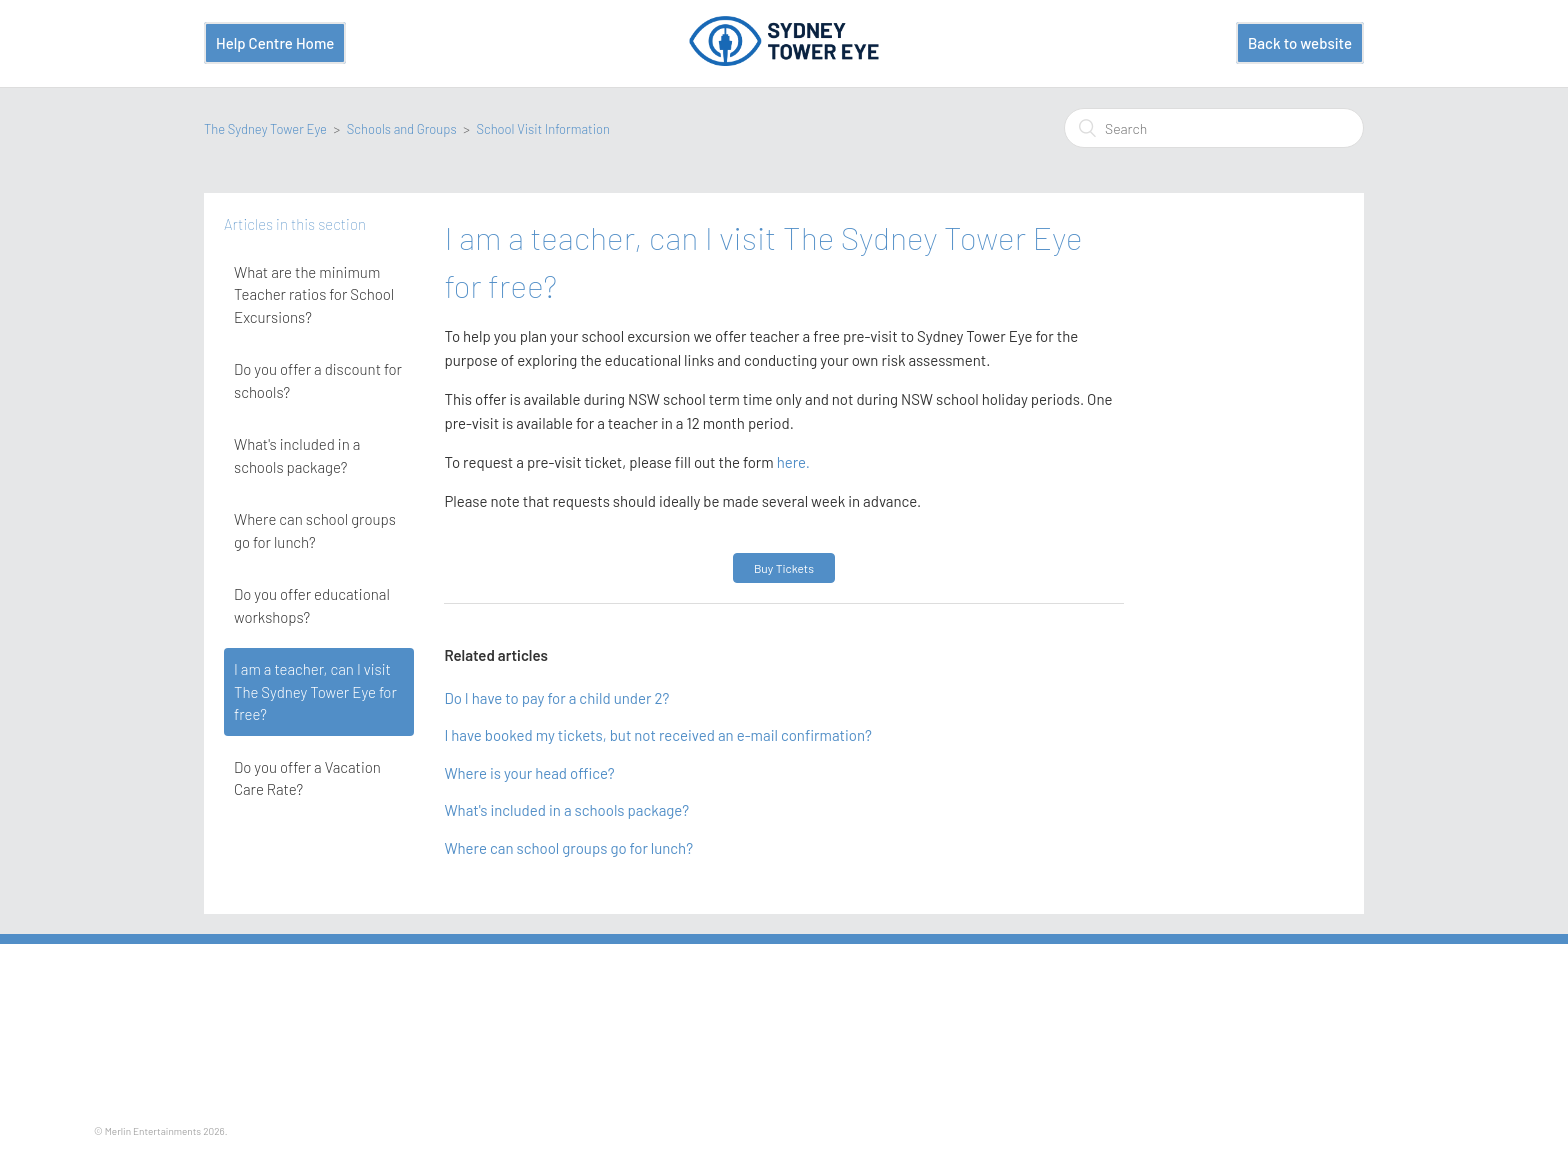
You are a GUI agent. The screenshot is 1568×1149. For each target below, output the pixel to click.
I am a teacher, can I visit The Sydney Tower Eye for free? (315, 691)
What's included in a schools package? (297, 455)
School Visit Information (543, 129)
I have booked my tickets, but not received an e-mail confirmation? (658, 735)
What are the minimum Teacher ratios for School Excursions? (314, 294)
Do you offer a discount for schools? (318, 380)
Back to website (1300, 43)
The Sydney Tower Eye (265, 129)
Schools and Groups (402, 129)
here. (792, 462)
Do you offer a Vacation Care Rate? (307, 778)
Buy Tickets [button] (784, 568)
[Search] (1214, 128)
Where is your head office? (529, 773)
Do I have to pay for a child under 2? (556, 698)
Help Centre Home (275, 43)
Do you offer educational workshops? (312, 605)
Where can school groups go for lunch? (315, 530)
